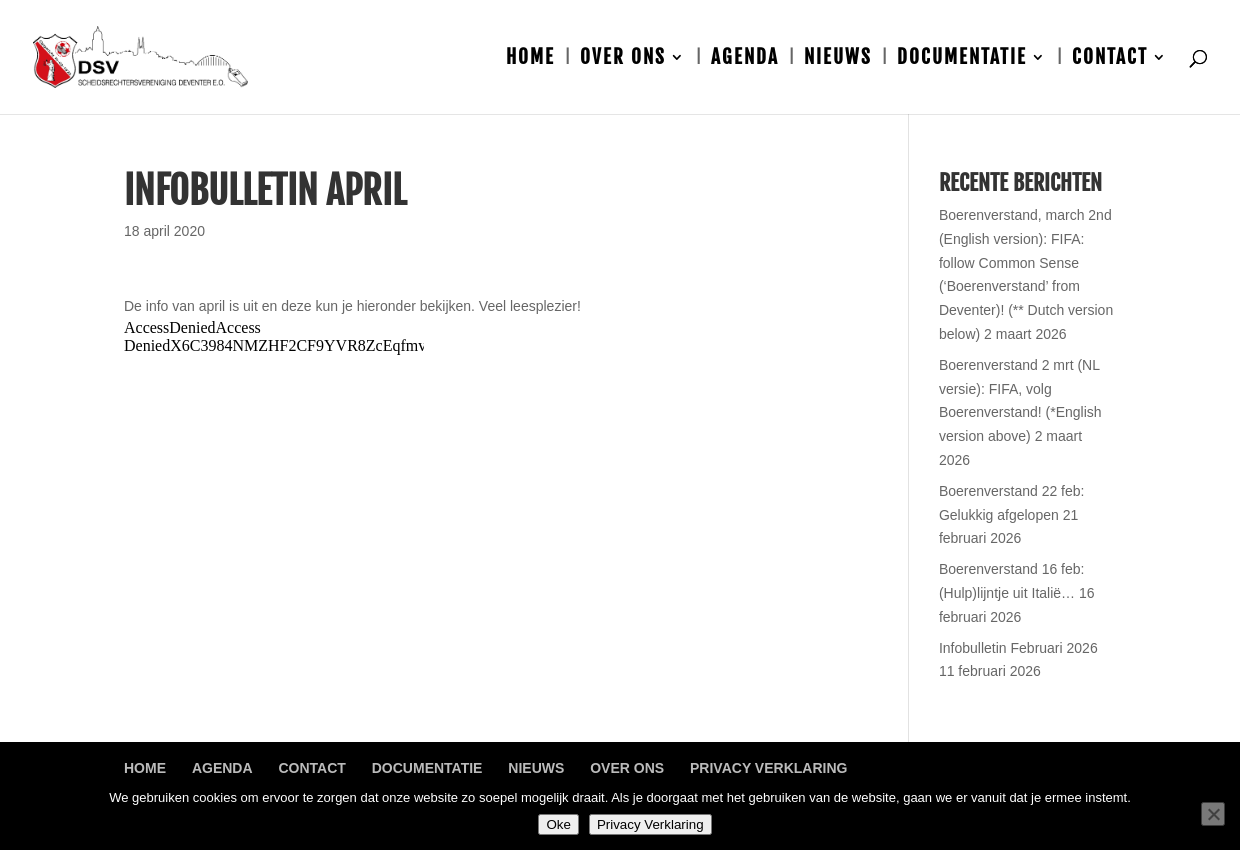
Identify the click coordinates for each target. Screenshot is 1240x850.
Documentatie (962, 59)
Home (530, 59)
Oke (558, 824)
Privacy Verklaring (768, 768)
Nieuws (838, 59)
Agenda (745, 59)
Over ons (623, 59)
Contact (1110, 59)
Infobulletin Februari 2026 (1018, 648)
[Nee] (1213, 814)
